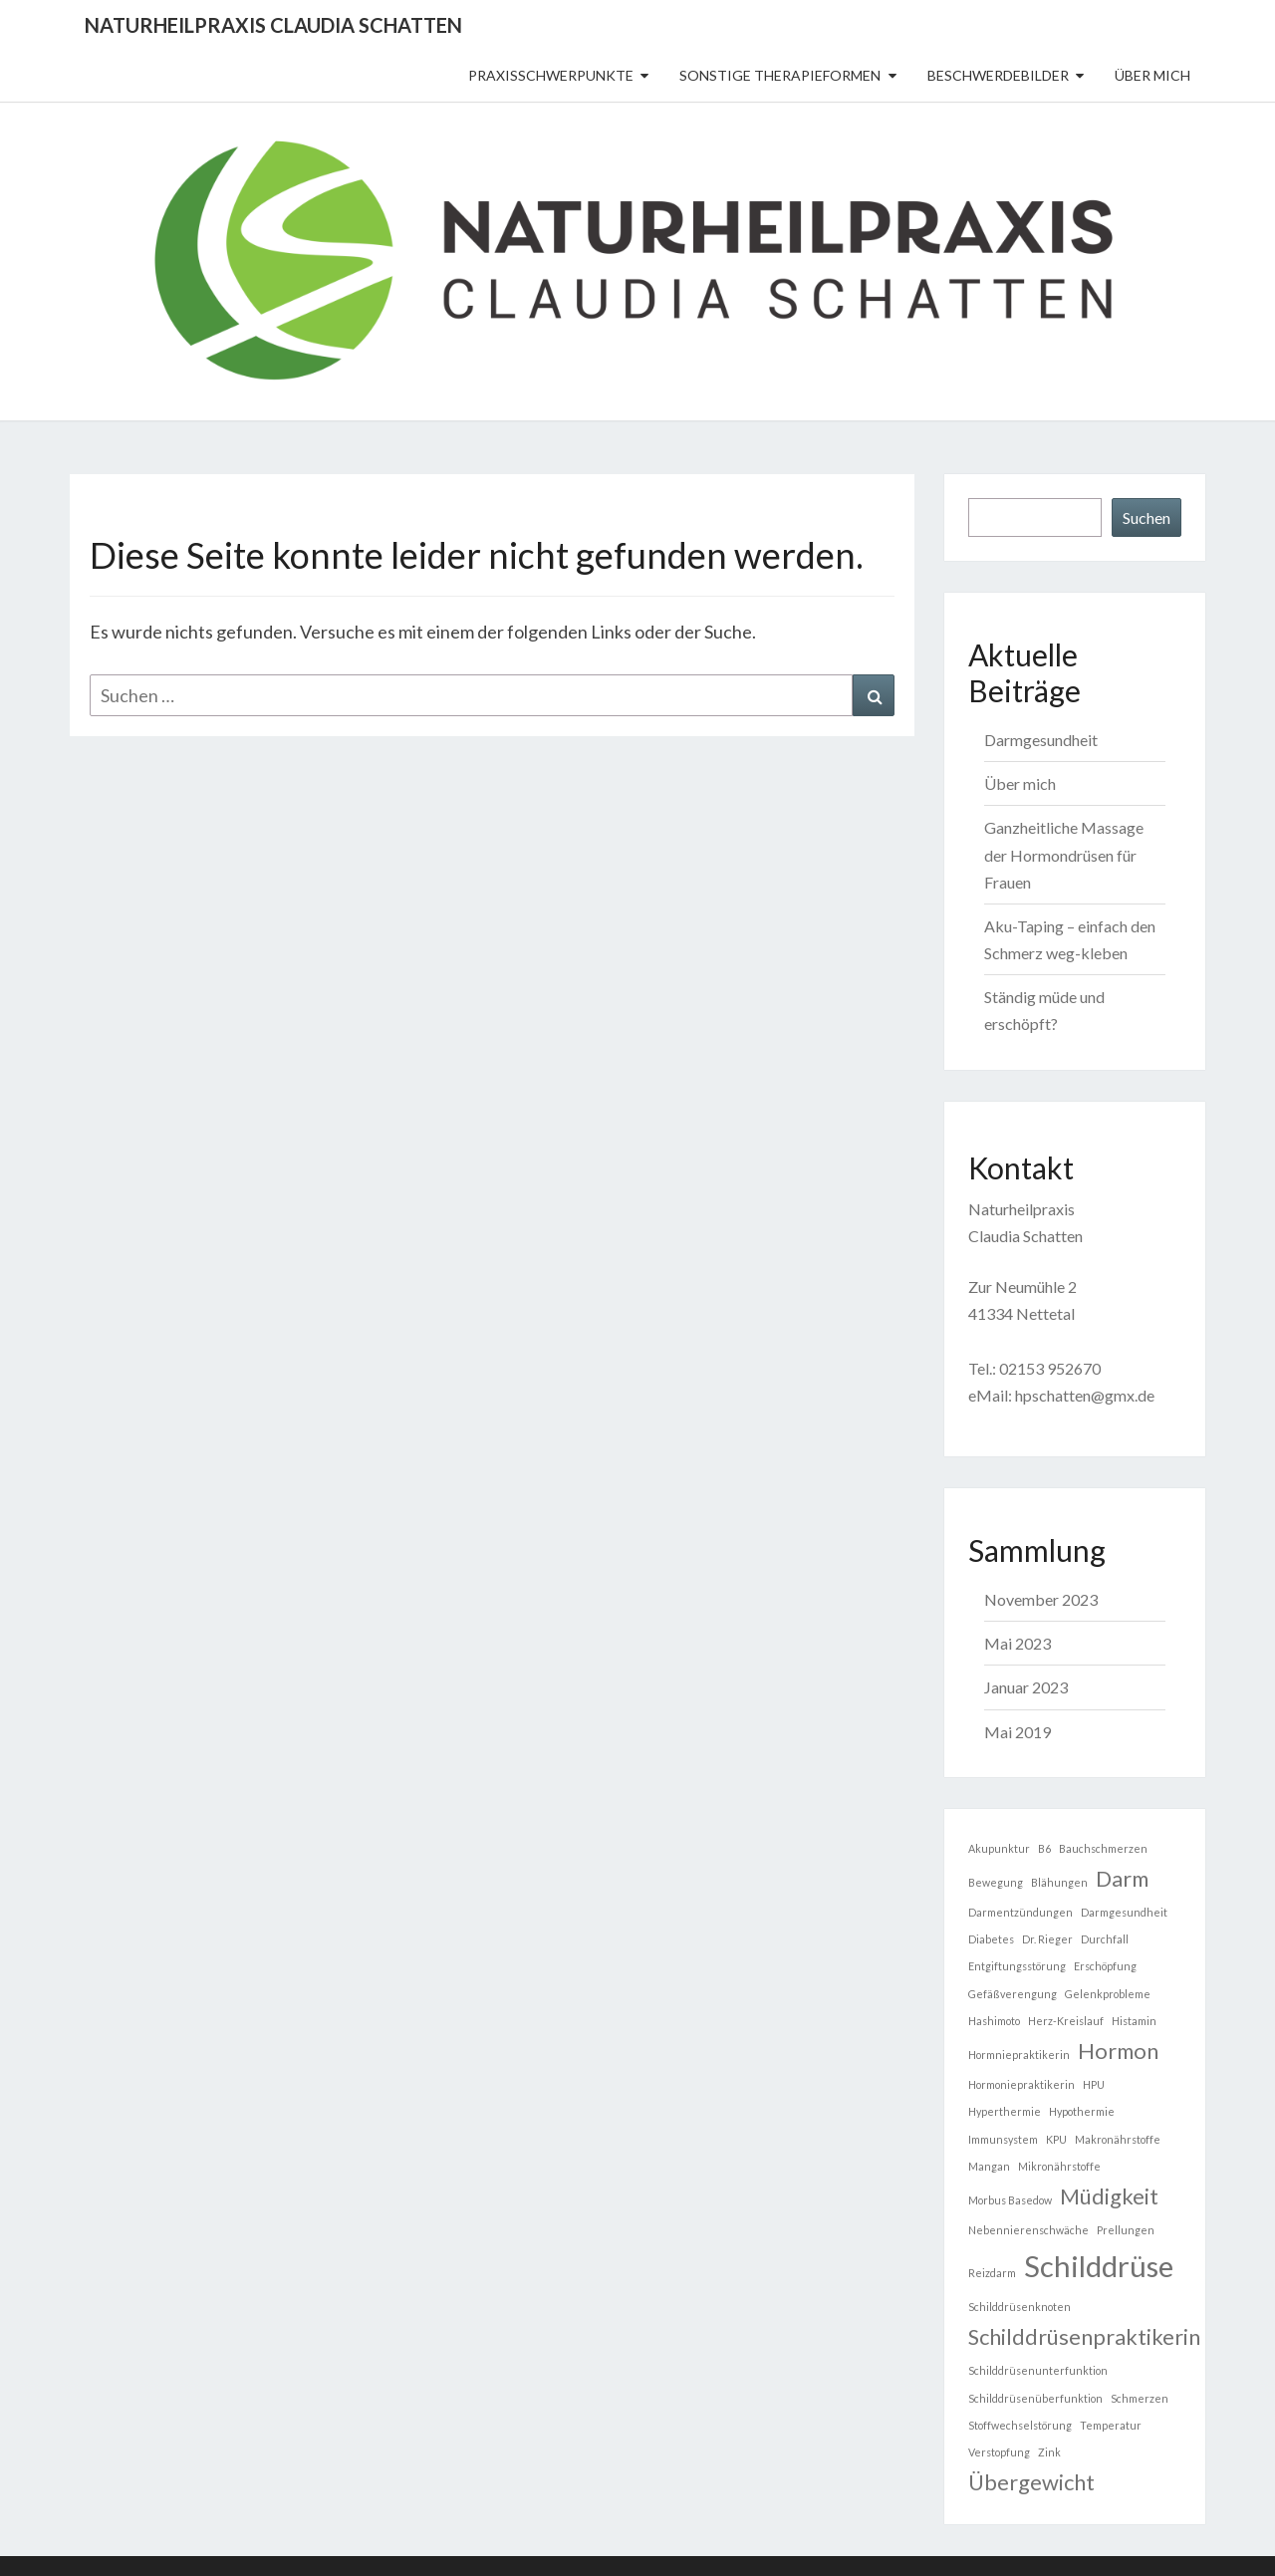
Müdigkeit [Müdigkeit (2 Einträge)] (1109, 2196)
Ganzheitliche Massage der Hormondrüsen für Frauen (1064, 854)
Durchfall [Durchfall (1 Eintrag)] (1105, 1938)
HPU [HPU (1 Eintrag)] (1094, 2084)
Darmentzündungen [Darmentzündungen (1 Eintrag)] (1020, 1912)
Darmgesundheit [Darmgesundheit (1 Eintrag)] (1124, 1912)
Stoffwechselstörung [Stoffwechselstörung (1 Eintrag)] (1020, 2425)
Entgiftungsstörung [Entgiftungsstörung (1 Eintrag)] (1017, 1965)
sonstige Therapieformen (780, 75)
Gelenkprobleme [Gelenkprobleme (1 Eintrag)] (1107, 1993)
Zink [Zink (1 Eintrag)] (1049, 2452)
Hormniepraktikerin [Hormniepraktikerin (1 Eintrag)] (1019, 2054)
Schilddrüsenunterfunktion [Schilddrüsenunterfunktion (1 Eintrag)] (1038, 2370)
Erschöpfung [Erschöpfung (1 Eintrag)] (1105, 1965)
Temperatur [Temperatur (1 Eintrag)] (1111, 2425)
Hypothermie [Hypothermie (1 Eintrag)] (1082, 2111)
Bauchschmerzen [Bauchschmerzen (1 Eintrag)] (1103, 1848)
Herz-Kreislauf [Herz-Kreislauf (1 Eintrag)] (1066, 2020)
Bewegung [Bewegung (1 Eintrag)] (995, 1882)
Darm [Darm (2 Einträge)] (1122, 1878)
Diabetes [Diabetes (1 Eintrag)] (991, 1938)
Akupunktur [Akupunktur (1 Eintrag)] (999, 1848)
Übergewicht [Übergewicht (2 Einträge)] (1031, 2481)
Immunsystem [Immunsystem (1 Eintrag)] (1003, 2139)
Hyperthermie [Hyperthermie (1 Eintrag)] (1004, 2111)
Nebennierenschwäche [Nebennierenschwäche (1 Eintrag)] (1028, 2229)
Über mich (1152, 75)
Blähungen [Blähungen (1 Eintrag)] (1059, 1882)
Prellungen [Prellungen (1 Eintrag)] (1125, 2229)
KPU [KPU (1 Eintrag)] (1056, 2139)
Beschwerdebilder (998, 75)
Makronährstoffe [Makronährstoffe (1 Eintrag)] (1117, 2139)
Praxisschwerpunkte (551, 75)
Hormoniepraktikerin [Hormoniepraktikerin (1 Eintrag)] (1021, 2084)
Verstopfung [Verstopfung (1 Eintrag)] (999, 2452)
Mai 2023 (1017, 1643)
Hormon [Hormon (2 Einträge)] (1118, 2050)
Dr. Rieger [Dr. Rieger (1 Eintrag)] (1047, 1938)
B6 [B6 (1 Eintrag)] (1044, 1848)
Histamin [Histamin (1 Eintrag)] (1134, 2020)
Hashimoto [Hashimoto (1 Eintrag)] (994, 2020)
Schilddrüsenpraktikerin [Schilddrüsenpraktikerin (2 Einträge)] (1084, 2336)
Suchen (1146, 517)
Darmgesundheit (1041, 739)
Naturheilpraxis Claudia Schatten (273, 25)
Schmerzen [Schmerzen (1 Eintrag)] (1139, 2398)
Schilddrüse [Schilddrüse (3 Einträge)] (1098, 2265)
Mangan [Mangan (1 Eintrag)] (989, 2166)
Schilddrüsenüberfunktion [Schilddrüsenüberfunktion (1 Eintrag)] (1035, 2398)
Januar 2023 (1026, 1686)
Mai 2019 (1017, 1731)
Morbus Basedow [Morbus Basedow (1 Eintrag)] (1010, 2199)
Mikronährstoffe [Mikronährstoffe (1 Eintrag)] (1059, 2166)
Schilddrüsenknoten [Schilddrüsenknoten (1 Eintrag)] (1019, 2306)
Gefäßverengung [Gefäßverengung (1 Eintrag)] (1012, 1993)
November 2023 (1041, 1599)
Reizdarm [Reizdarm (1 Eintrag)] (992, 2272)
